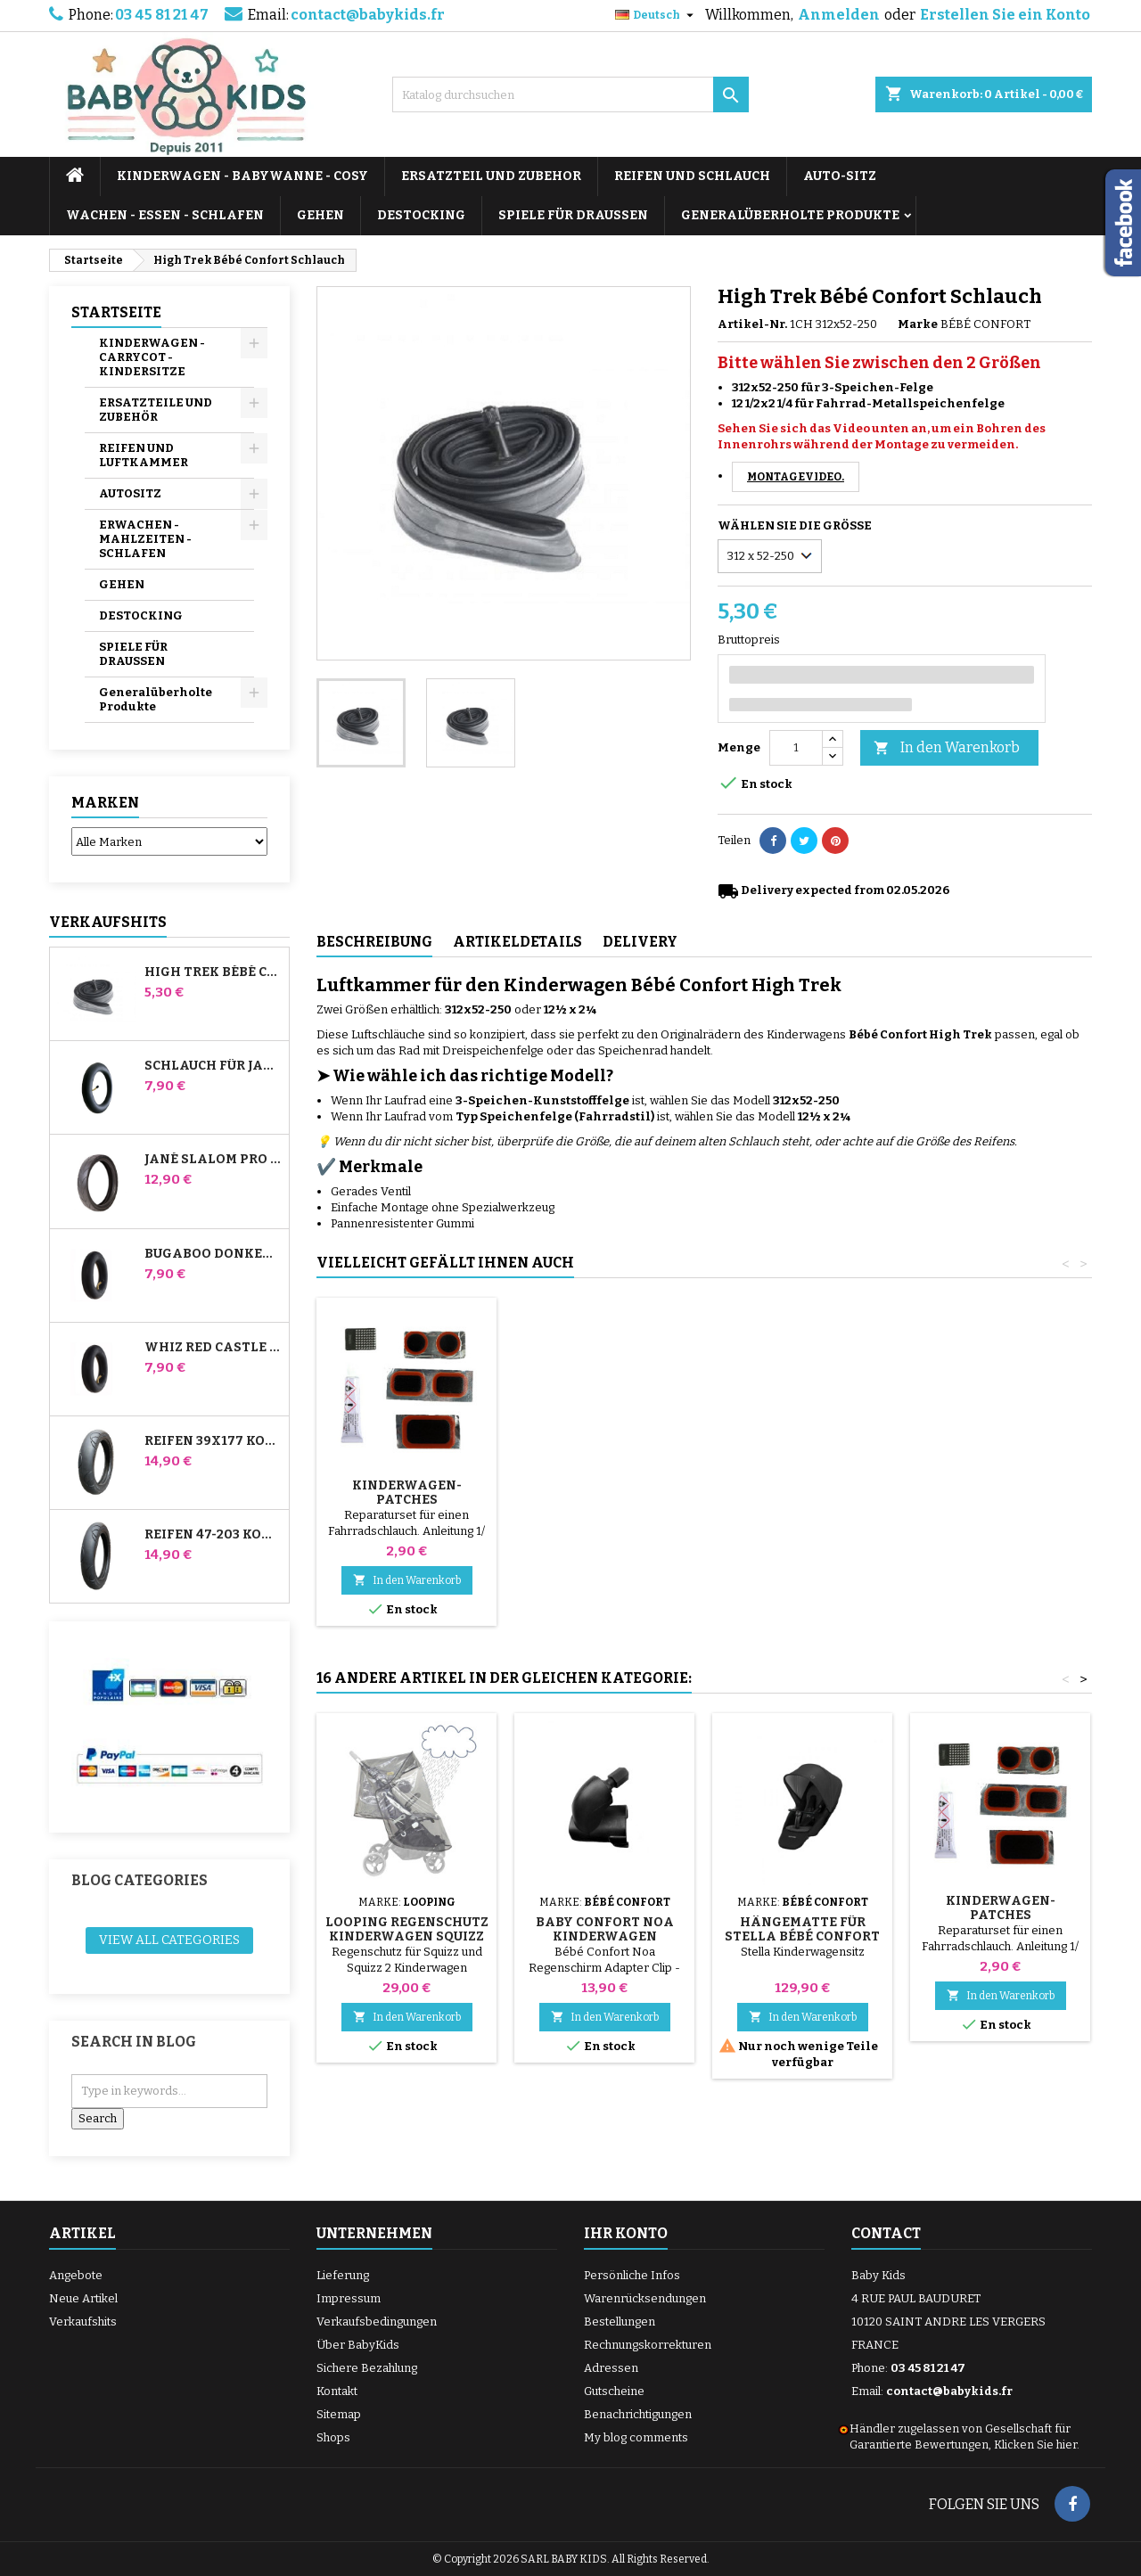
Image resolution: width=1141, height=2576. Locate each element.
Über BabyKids (357, 2344)
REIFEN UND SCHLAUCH (692, 176)
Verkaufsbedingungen (376, 2321)
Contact (886, 2233)
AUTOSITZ (130, 493)
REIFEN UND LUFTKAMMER (143, 455)
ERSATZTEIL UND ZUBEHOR (491, 176)
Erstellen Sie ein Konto (1005, 14)
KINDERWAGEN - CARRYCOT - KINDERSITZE (152, 357)
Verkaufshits (108, 922)
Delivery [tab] (640, 941)
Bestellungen (619, 2321)
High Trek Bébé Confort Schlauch (213, 972)
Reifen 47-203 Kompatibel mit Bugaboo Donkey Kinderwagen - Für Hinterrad (213, 1535)
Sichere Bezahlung (366, 2368)
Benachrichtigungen (638, 2414)
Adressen (611, 2368)
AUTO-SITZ (839, 176)
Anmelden (839, 14)
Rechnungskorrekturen (647, 2344)
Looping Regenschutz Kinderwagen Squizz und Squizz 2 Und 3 (406, 1936)
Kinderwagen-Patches (1000, 1492)
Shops (333, 2437)
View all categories (169, 1940)
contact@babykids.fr (368, 14)
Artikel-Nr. (752, 324)
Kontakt (336, 2391)
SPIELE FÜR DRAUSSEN (573, 215)
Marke (918, 324)
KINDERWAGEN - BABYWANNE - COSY (242, 176)
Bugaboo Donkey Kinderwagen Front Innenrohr (213, 1254)
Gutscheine (614, 2391)
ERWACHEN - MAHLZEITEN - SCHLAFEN (145, 539)
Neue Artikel (83, 2298)
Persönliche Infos (632, 2275)
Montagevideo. (795, 477)
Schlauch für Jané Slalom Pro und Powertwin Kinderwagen (213, 1066)
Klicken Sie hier (1035, 2444)
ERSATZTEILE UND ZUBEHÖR (155, 409)
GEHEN (320, 215)
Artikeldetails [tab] (517, 941)
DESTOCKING (421, 215)
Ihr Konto (626, 2233)
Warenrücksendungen (645, 2298)
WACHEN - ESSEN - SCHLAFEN (165, 215)
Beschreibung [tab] (374, 941)
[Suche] (570, 94)
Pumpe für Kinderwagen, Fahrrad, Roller (407, 1500)
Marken (105, 802)
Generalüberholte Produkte (790, 215)
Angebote (76, 2275)
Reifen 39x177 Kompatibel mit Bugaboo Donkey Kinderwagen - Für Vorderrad (213, 1441)
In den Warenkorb (947, 748)
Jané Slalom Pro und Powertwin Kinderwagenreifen (213, 1160)
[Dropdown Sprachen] (656, 15)
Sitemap (338, 2414)
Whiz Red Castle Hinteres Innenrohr (213, 1348)
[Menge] (796, 748)
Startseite (116, 312)
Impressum (348, 2298)
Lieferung (342, 2275)
